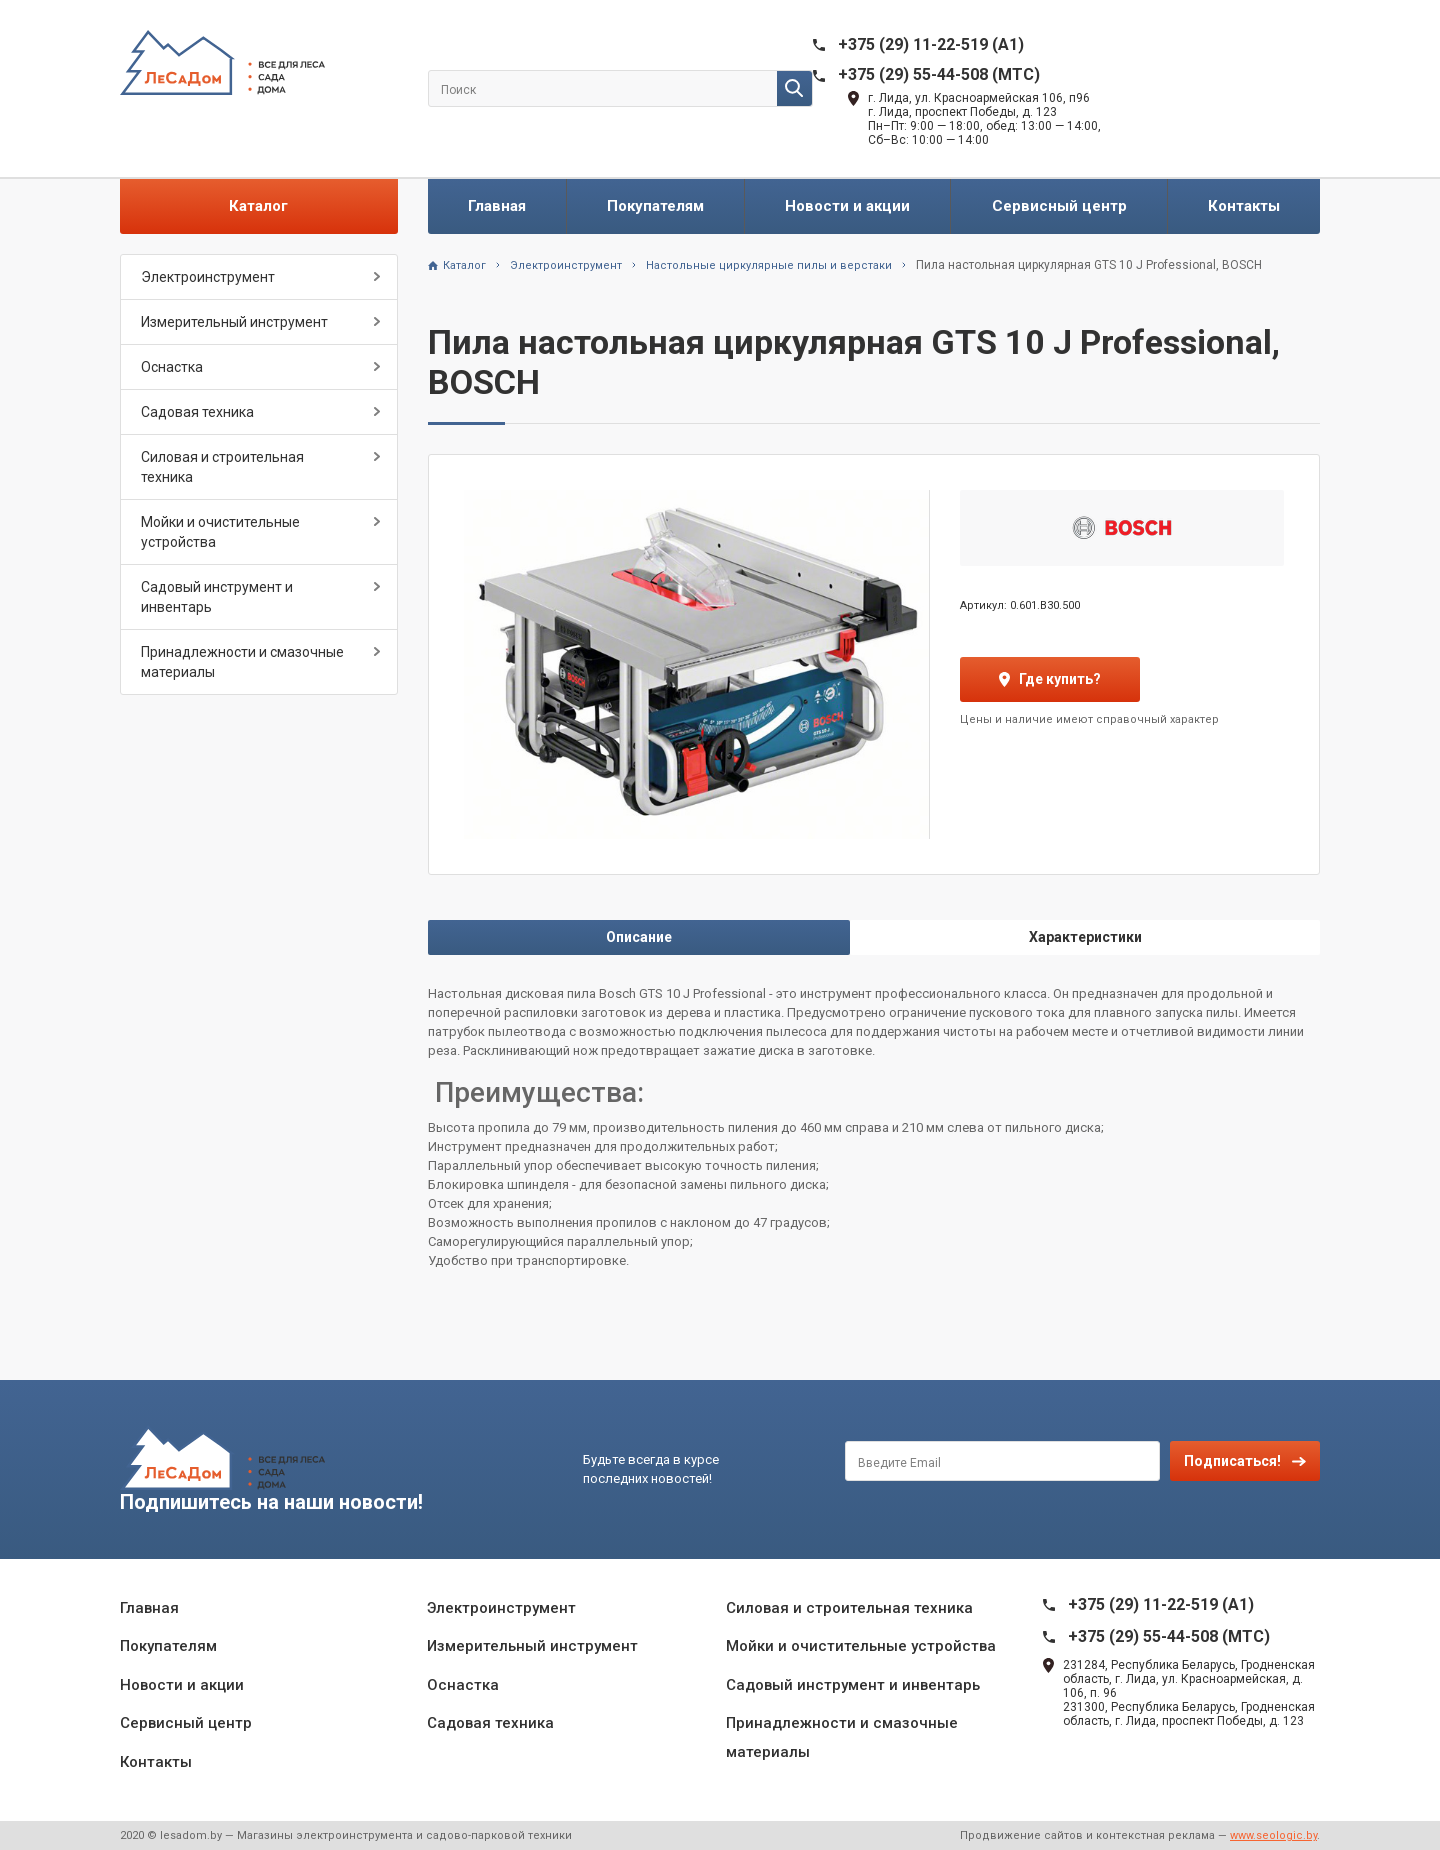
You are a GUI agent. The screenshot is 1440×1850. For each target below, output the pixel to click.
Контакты (1244, 206)
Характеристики (1085, 937)
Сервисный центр (1059, 206)
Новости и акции (847, 206)
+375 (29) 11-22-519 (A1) (931, 44)
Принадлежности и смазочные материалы (242, 662)
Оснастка (172, 367)
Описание (639, 937)
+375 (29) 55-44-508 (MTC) (939, 74)
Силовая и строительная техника (222, 467)
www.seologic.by (1273, 1835)
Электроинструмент (208, 277)
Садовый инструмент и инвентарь (217, 597)
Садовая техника (197, 412)
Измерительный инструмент (234, 322)
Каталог (258, 206)
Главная (497, 206)
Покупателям (655, 206)
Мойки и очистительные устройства (220, 532)
